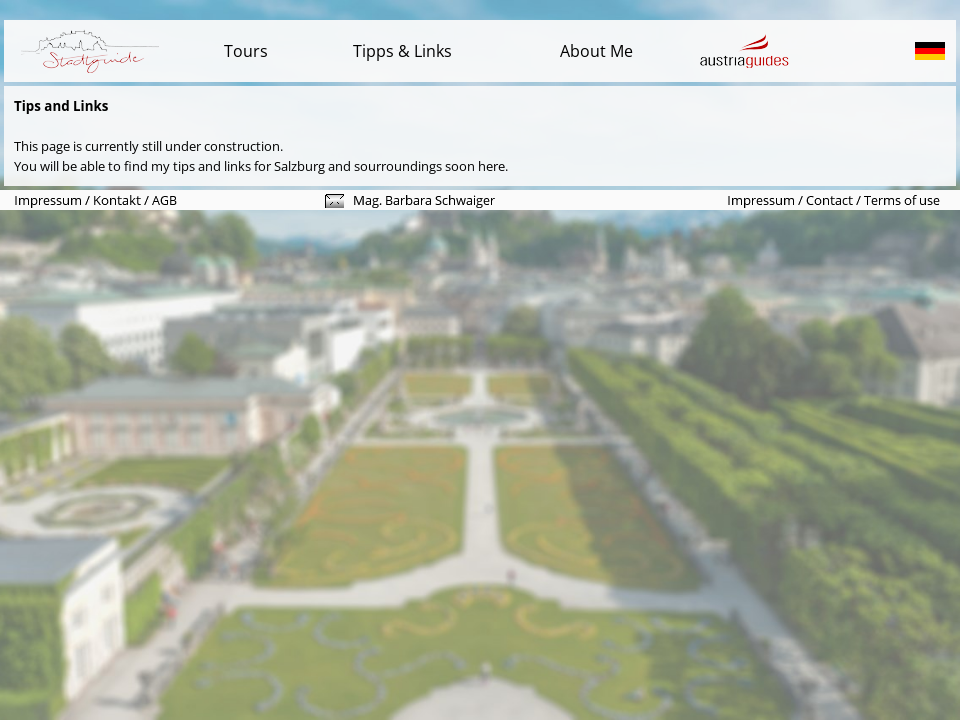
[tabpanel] (480, 51)
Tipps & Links (402, 51)
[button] (334, 203)
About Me (596, 51)
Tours (246, 51)
